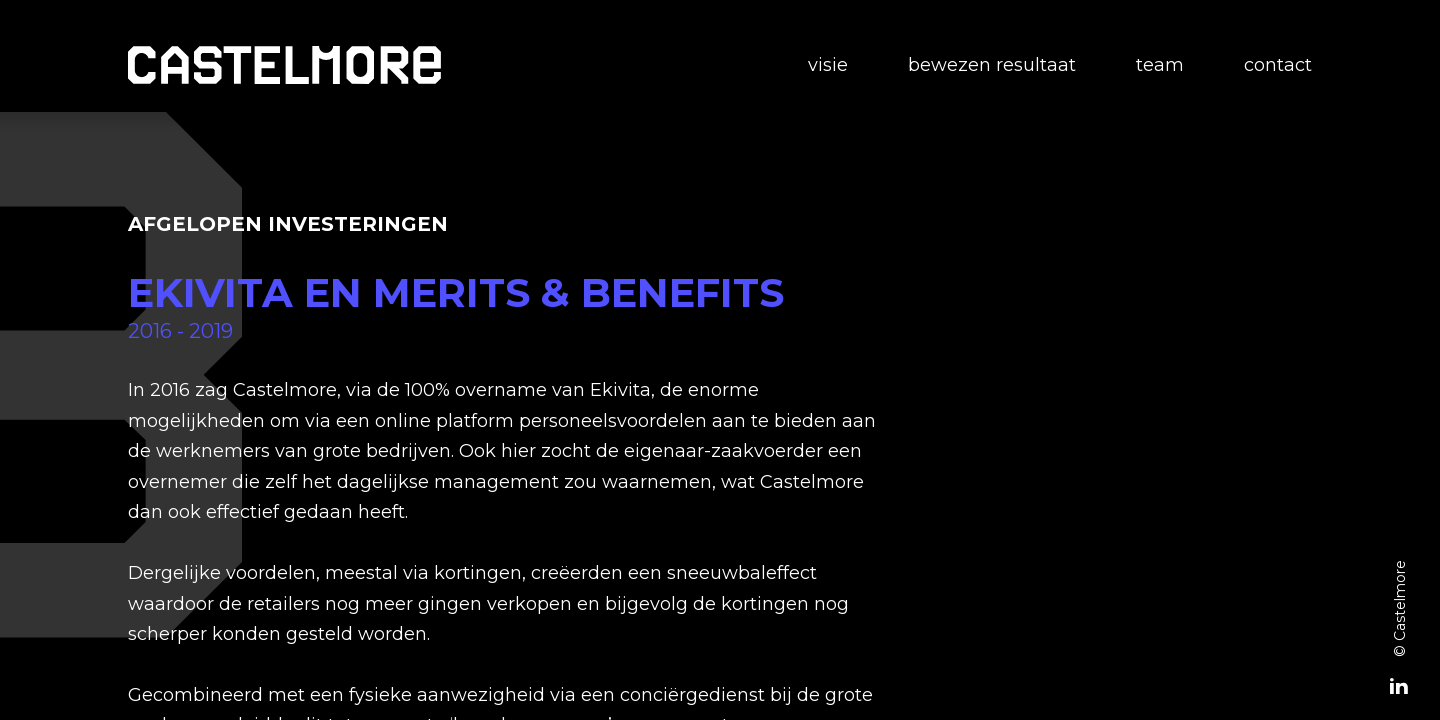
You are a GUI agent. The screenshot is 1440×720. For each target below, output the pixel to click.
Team (1160, 65)
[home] (284, 65)
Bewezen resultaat (992, 65)
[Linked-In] (1399, 688)
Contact (1278, 65)
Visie (828, 65)
